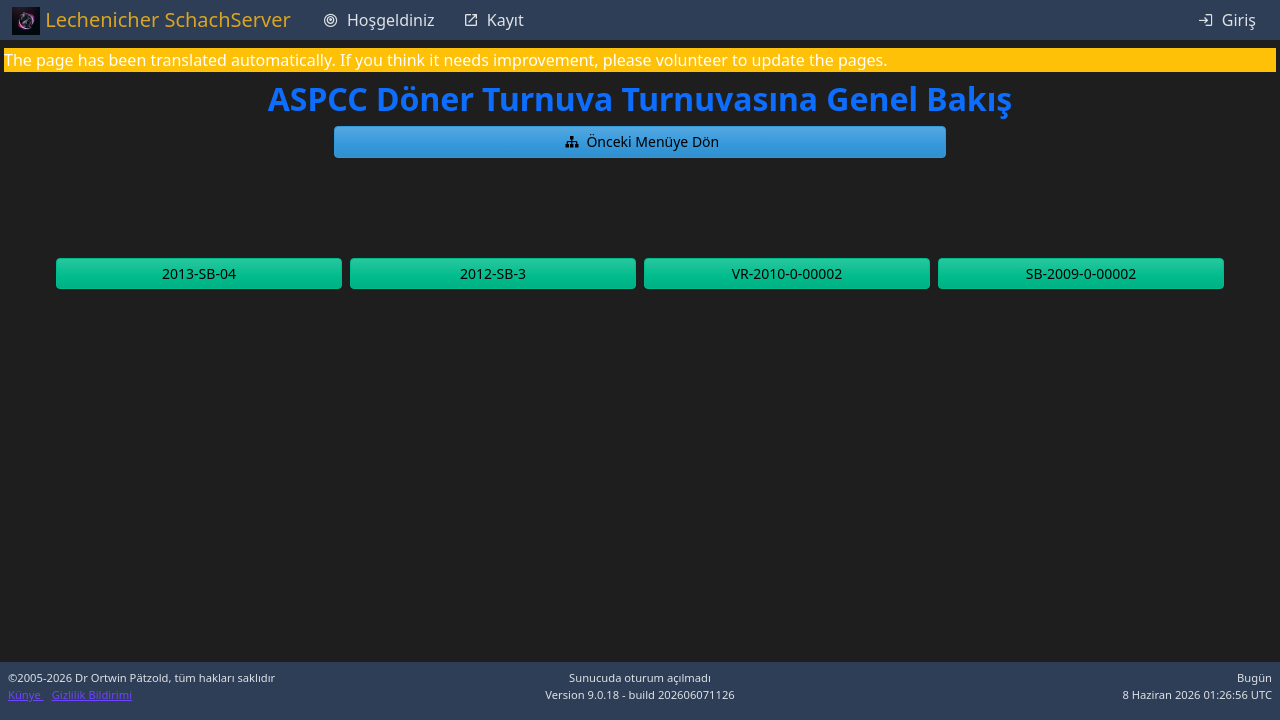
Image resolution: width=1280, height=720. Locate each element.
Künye (26, 694)
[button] (640, 142)
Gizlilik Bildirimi (92, 694)
